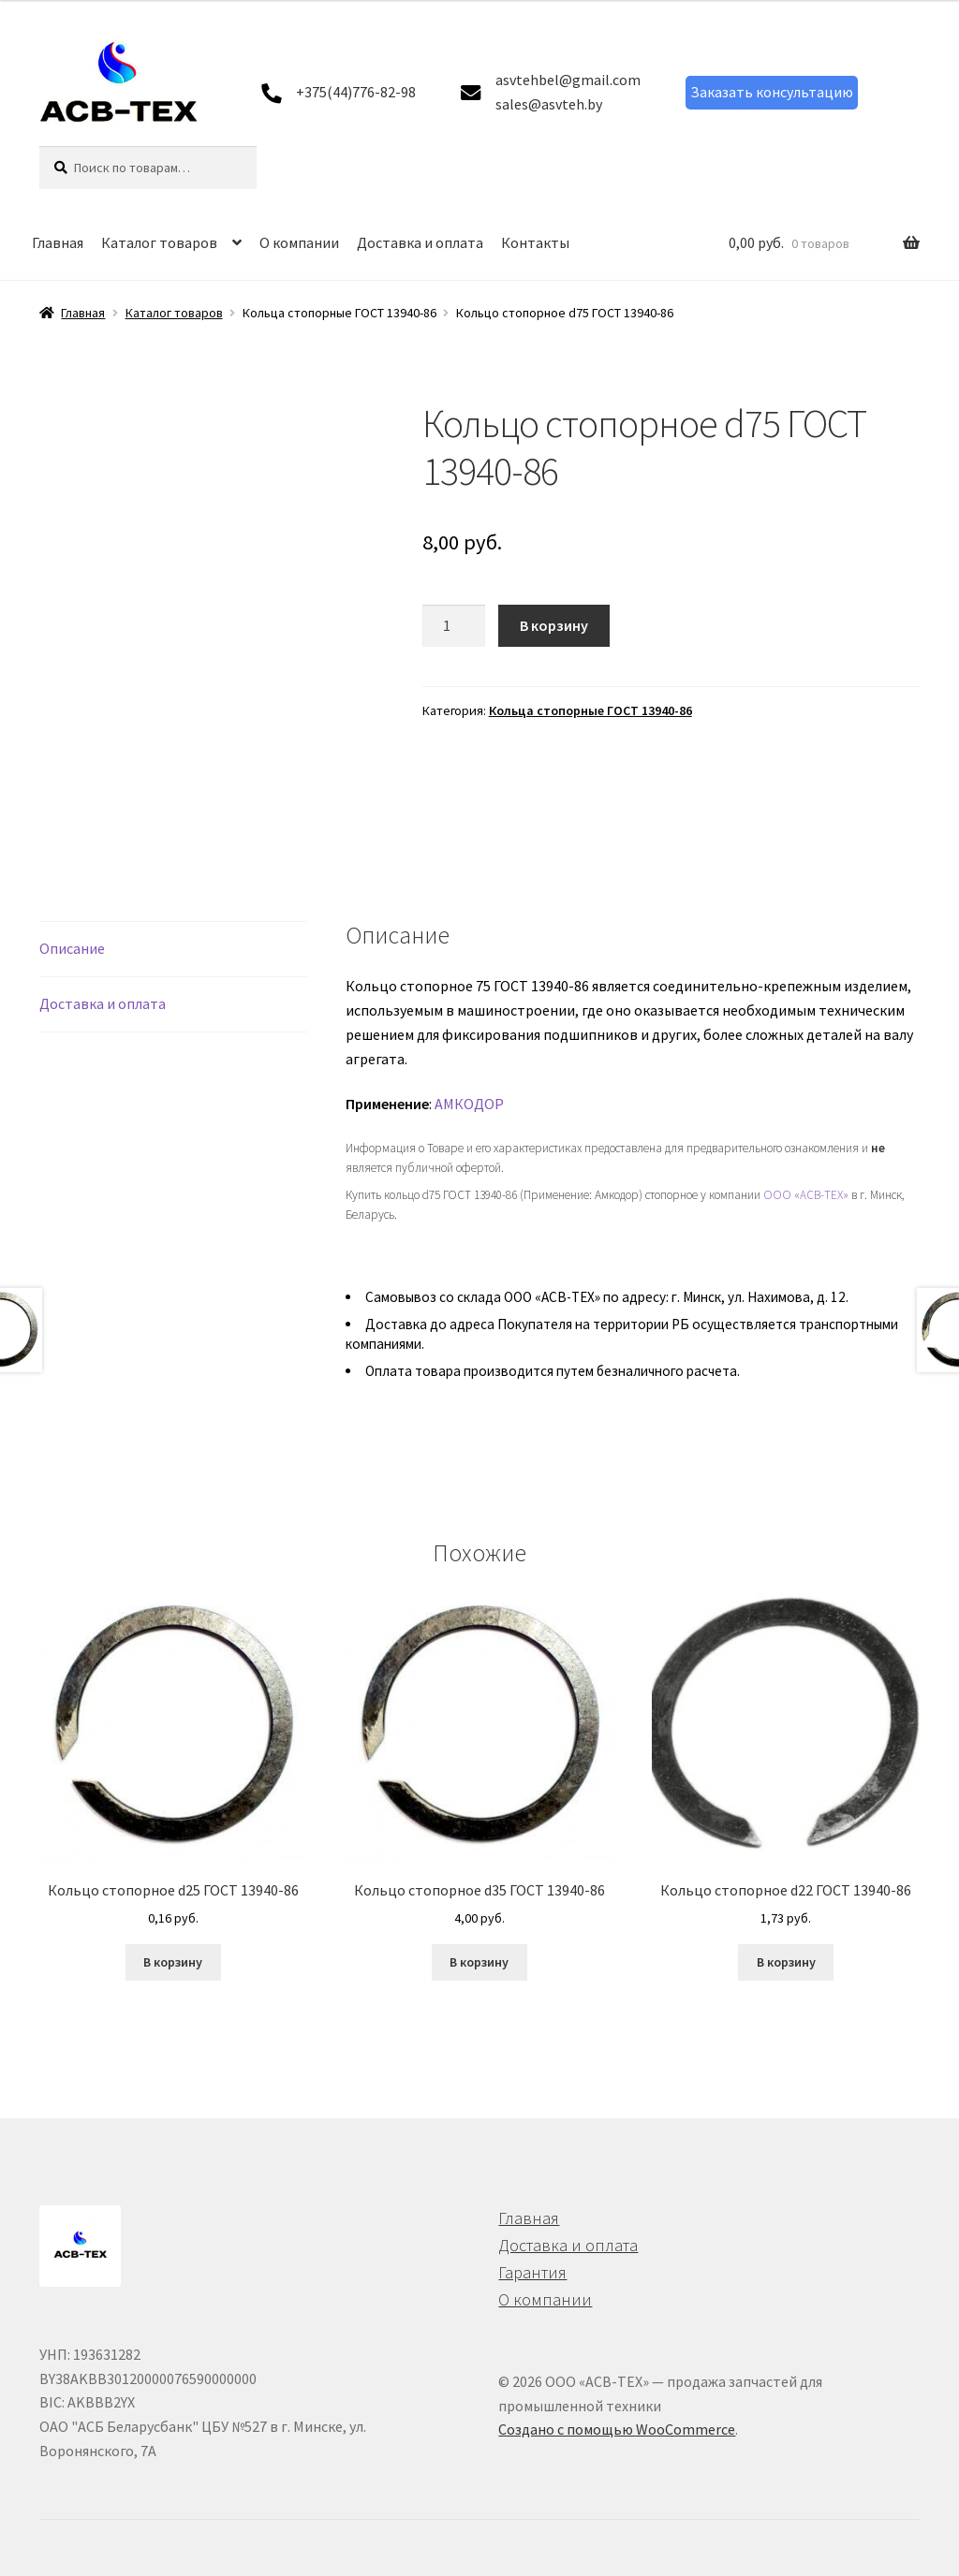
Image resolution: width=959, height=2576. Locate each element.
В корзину (554, 625)
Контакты (535, 242)
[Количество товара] (454, 626)
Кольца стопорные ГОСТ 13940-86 (590, 710)
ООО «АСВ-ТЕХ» (805, 1195)
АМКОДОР (469, 1103)
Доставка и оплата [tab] (102, 1003)
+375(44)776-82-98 (356, 91)
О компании (299, 242)
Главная (57, 242)
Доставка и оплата (420, 242)
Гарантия (532, 2272)
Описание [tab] (72, 948)
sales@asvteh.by (548, 104)
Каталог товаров (159, 242)
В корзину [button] (172, 1962)
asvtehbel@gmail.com (568, 79)
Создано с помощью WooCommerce (616, 2429)
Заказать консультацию (771, 91)
